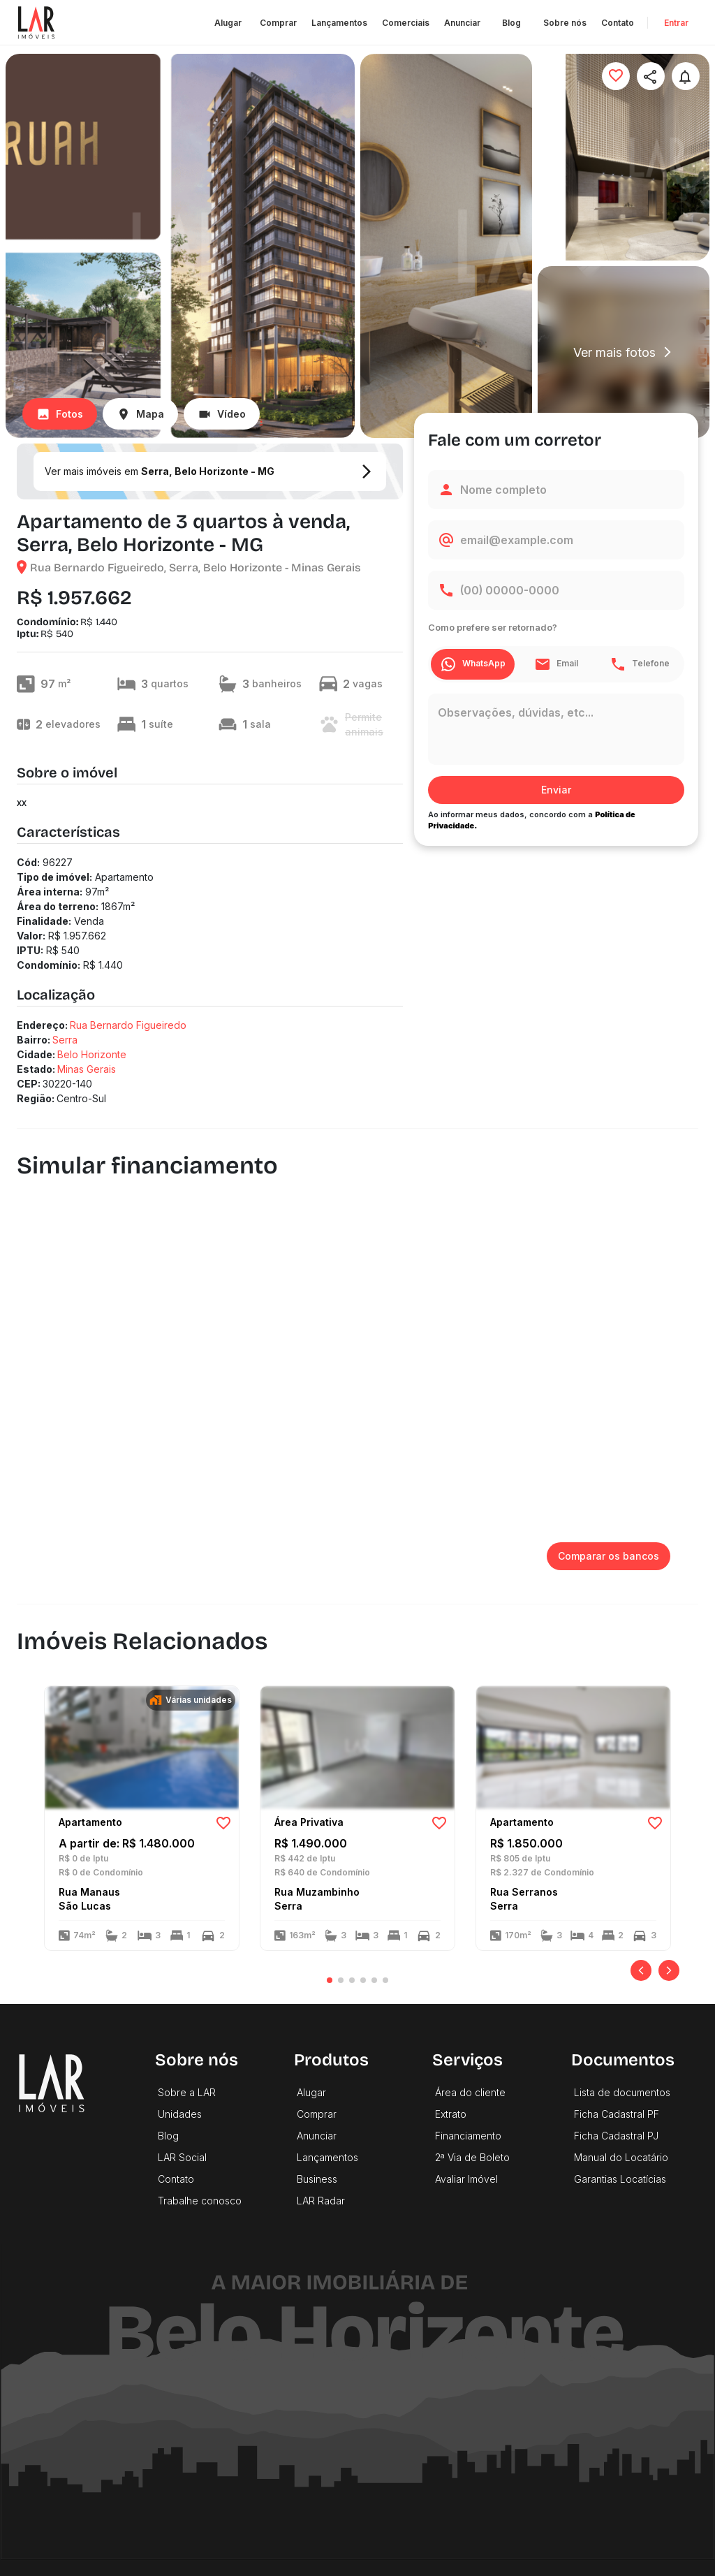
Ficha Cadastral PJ (616, 2136)
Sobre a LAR (187, 2092)
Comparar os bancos (608, 1556)
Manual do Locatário (621, 2157)
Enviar (556, 790)
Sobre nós (565, 22)
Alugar (228, 22)
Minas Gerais (86, 1069)
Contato (618, 22)
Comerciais (405, 22)
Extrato (450, 2114)
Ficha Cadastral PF (616, 2114)
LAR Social (182, 2157)
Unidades (180, 2114)
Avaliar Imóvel (466, 2179)
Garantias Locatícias (620, 2179)
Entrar (676, 22)
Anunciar (462, 22)
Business (317, 2179)
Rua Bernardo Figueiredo (128, 1025)
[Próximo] (668, 1970)
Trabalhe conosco (200, 2201)
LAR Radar (321, 2201)
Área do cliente (470, 2092)
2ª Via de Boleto (472, 2157)
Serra (65, 1040)
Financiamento (468, 2136)
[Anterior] (641, 1970)
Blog (511, 22)
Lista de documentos (622, 2092)
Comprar (278, 22)
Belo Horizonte (91, 1054)
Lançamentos (339, 22)
